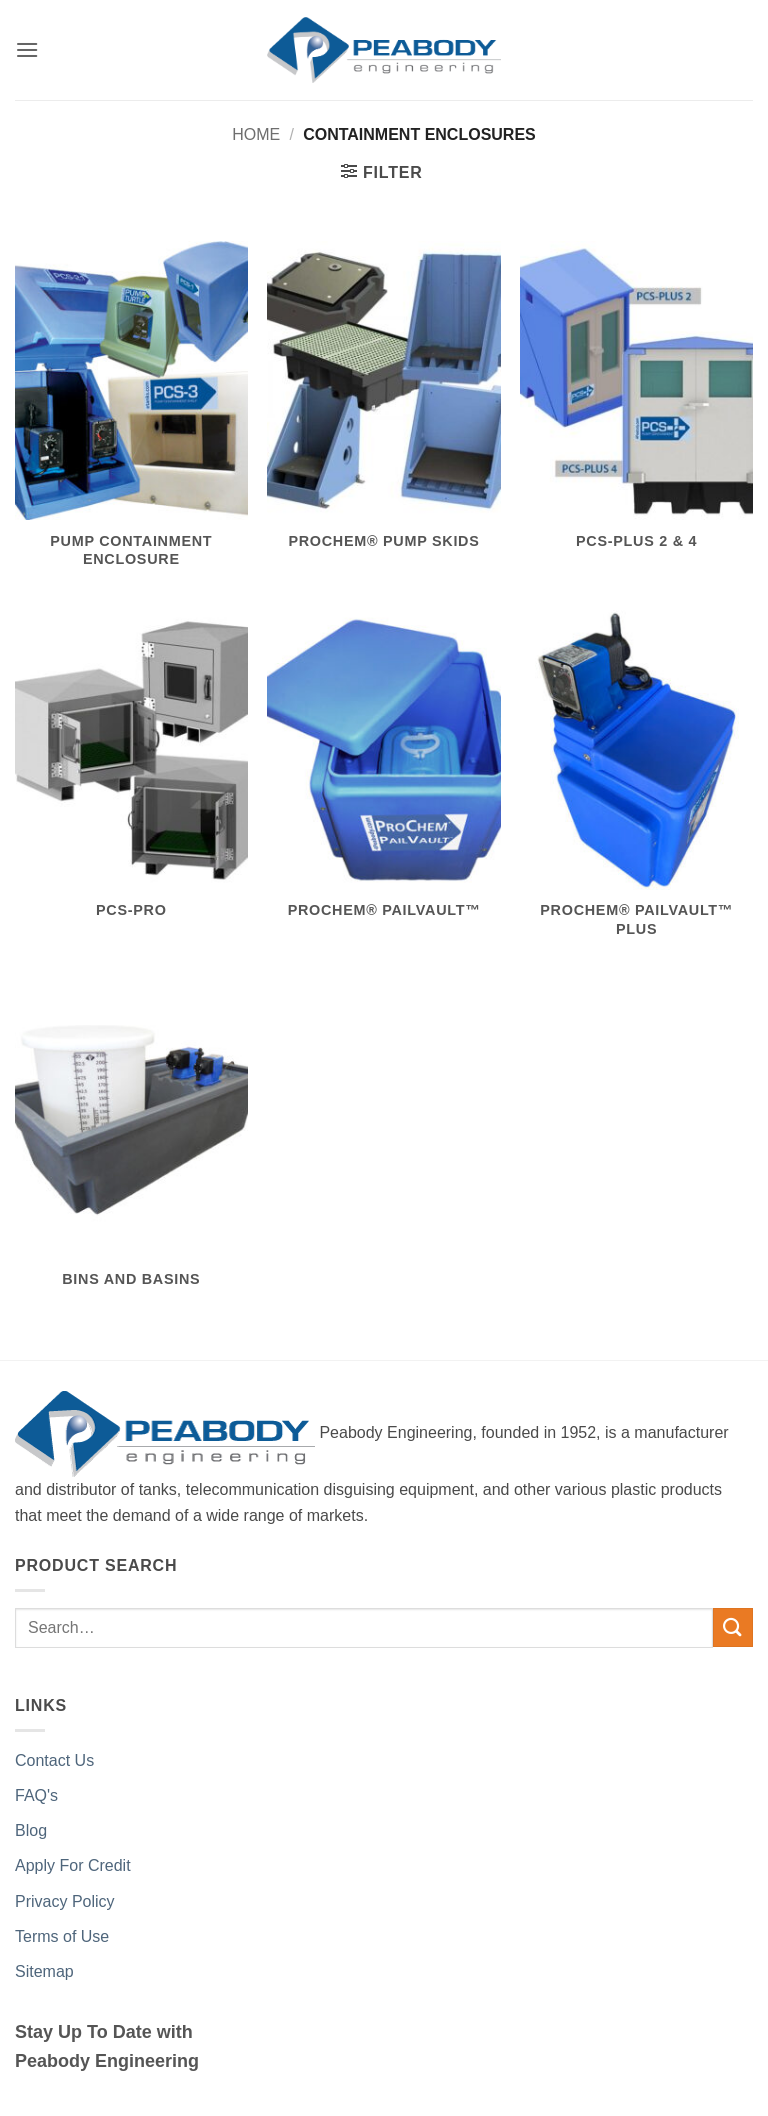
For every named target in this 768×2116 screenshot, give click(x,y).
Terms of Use (62, 1936)
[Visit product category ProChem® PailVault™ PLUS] (636, 785)
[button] (27, 49)
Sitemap (44, 1971)
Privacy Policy (65, 1901)
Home (256, 134)
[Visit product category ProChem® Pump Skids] (383, 406)
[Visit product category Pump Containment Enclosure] (131, 416)
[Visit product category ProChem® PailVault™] (383, 775)
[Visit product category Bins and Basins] (131, 1145)
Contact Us (54, 1760)
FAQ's (36, 1795)
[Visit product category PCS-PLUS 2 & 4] (636, 406)
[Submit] (733, 1627)
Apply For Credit (73, 1865)
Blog (31, 1830)
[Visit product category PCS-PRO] (131, 775)
